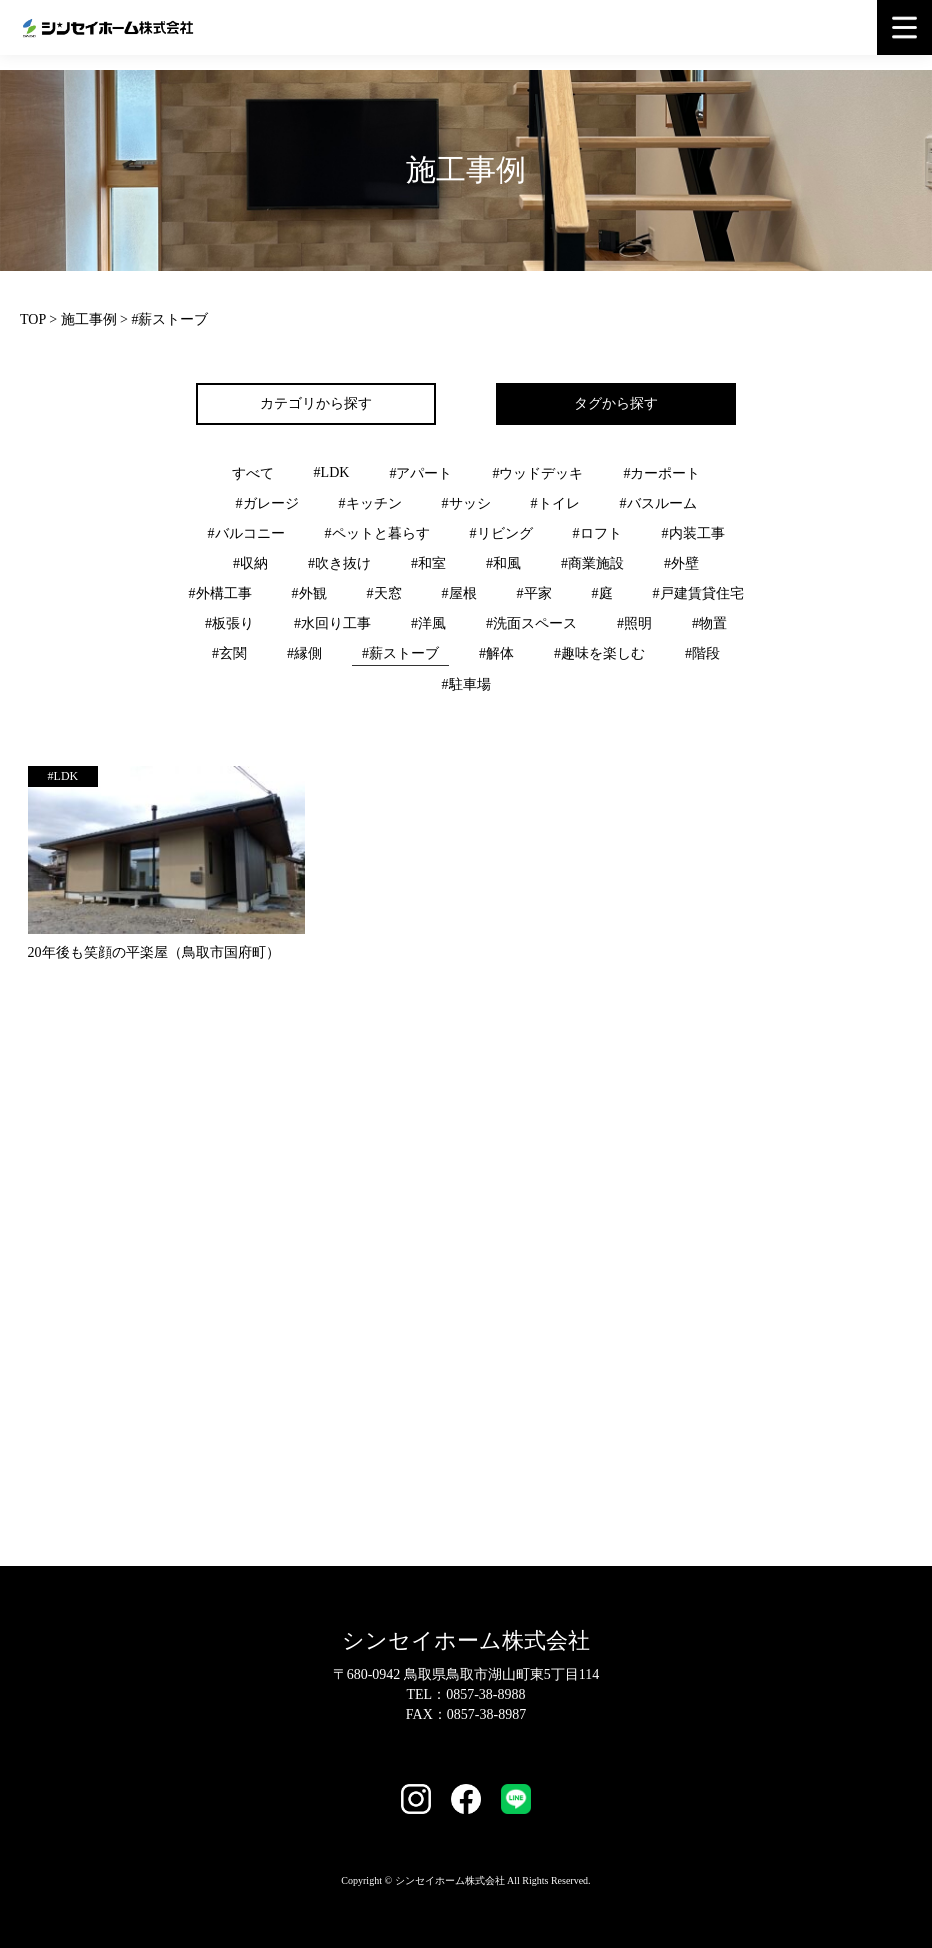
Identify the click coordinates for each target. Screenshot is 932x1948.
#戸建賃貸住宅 (698, 593)
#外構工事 (220, 593)
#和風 (503, 563)
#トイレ (555, 503)
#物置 (709, 623)
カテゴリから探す (316, 403)
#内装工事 (693, 533)
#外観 (309, 593)
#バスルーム (658, 503)
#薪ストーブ (400, 653)
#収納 (250, 563)
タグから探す (616, 403)
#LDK (332, 472)
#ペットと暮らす (377, 533)
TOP (33, 319)
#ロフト (597, 533)
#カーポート (661, 473)
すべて (253, 473)
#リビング (501, 533)
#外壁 (681, 563)
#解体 (496, 653)
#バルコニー (246, 533)
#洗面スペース (531, 623)
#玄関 (229, 653)
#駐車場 (466, 684)
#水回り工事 (332, 623)
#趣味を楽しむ (599, 653)
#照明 (634, 623)
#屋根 (459, 593)
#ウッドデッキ (537, 473)
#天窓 (384, 593)
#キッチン (370, 503)
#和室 (428, 563)
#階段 (702, 653)
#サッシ (466, 503)
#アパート (420, 473)
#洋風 (428, 623)
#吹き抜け (339, 563)
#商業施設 (592, 563)
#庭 (602, 593)
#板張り (229, 623)
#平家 (534, 593)
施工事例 (89, 319)
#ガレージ (267, 503)
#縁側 (304, 653)
